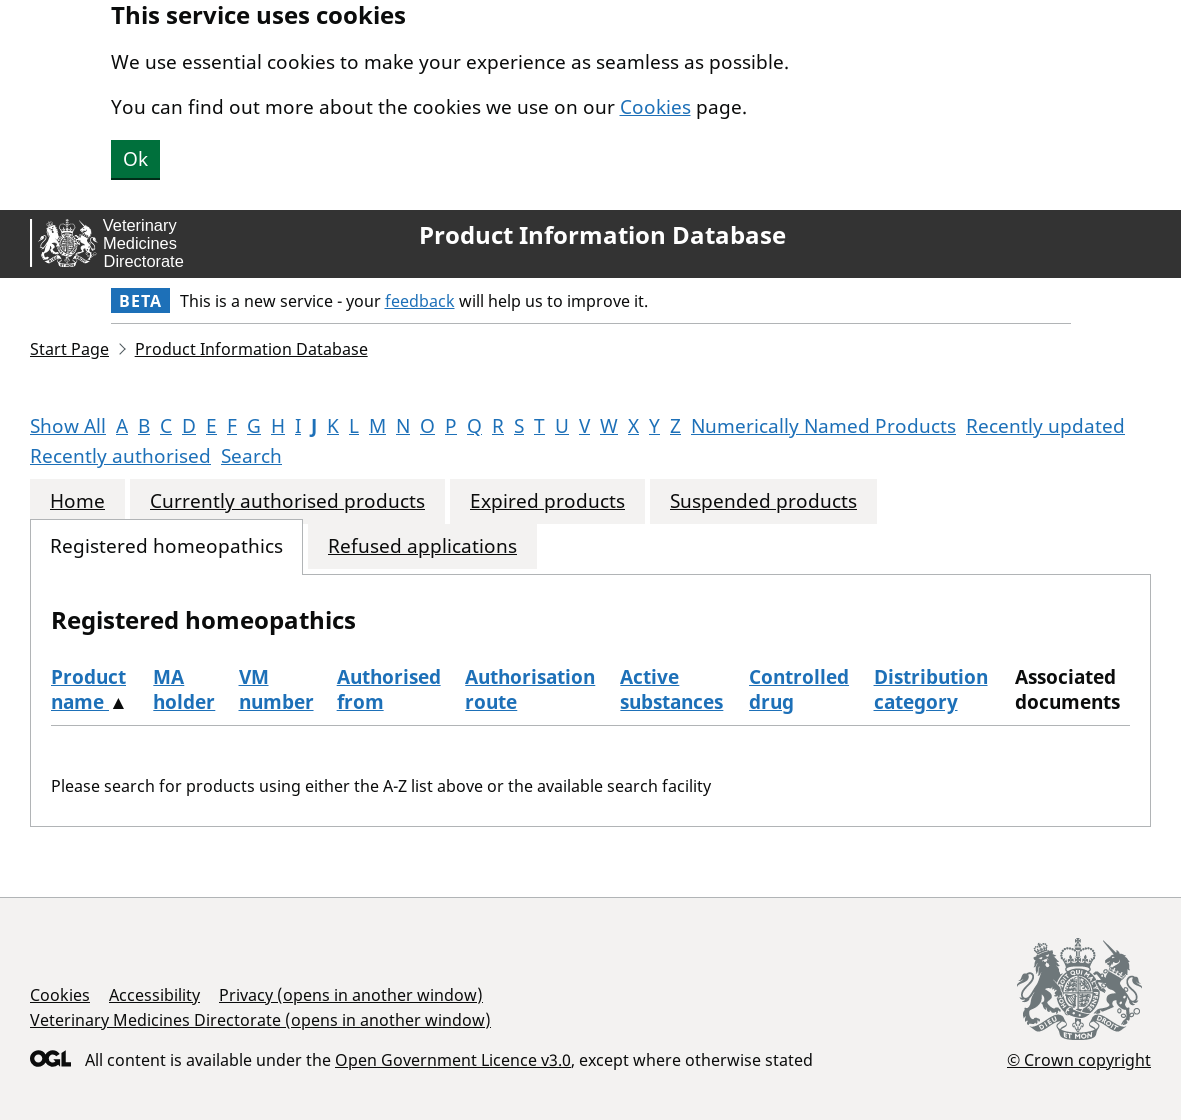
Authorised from (389, 689)
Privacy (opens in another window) (351, 995)
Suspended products (763, 501)
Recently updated (1045, 426)
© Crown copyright (1079, 1059)
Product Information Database (602, 235)
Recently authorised (120, 456)
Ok (135, 159)
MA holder (184, 689)
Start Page (69, 349)
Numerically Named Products (823, 426)
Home (77, 501)
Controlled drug (799, 689)
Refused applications (422, 546)
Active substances (671, 689)
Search (251, 456)
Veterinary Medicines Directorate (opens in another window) (260, 1020)
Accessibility (154, 995)
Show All (68, 426)
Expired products (547, 501)
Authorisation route (530, 689)
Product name (88, 689)
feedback (420, 301)
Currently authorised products (287, 501)
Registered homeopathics (166, 546)
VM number (276, 689)
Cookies (655, 107)
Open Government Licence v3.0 (453, 1060)
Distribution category (931, 689)
